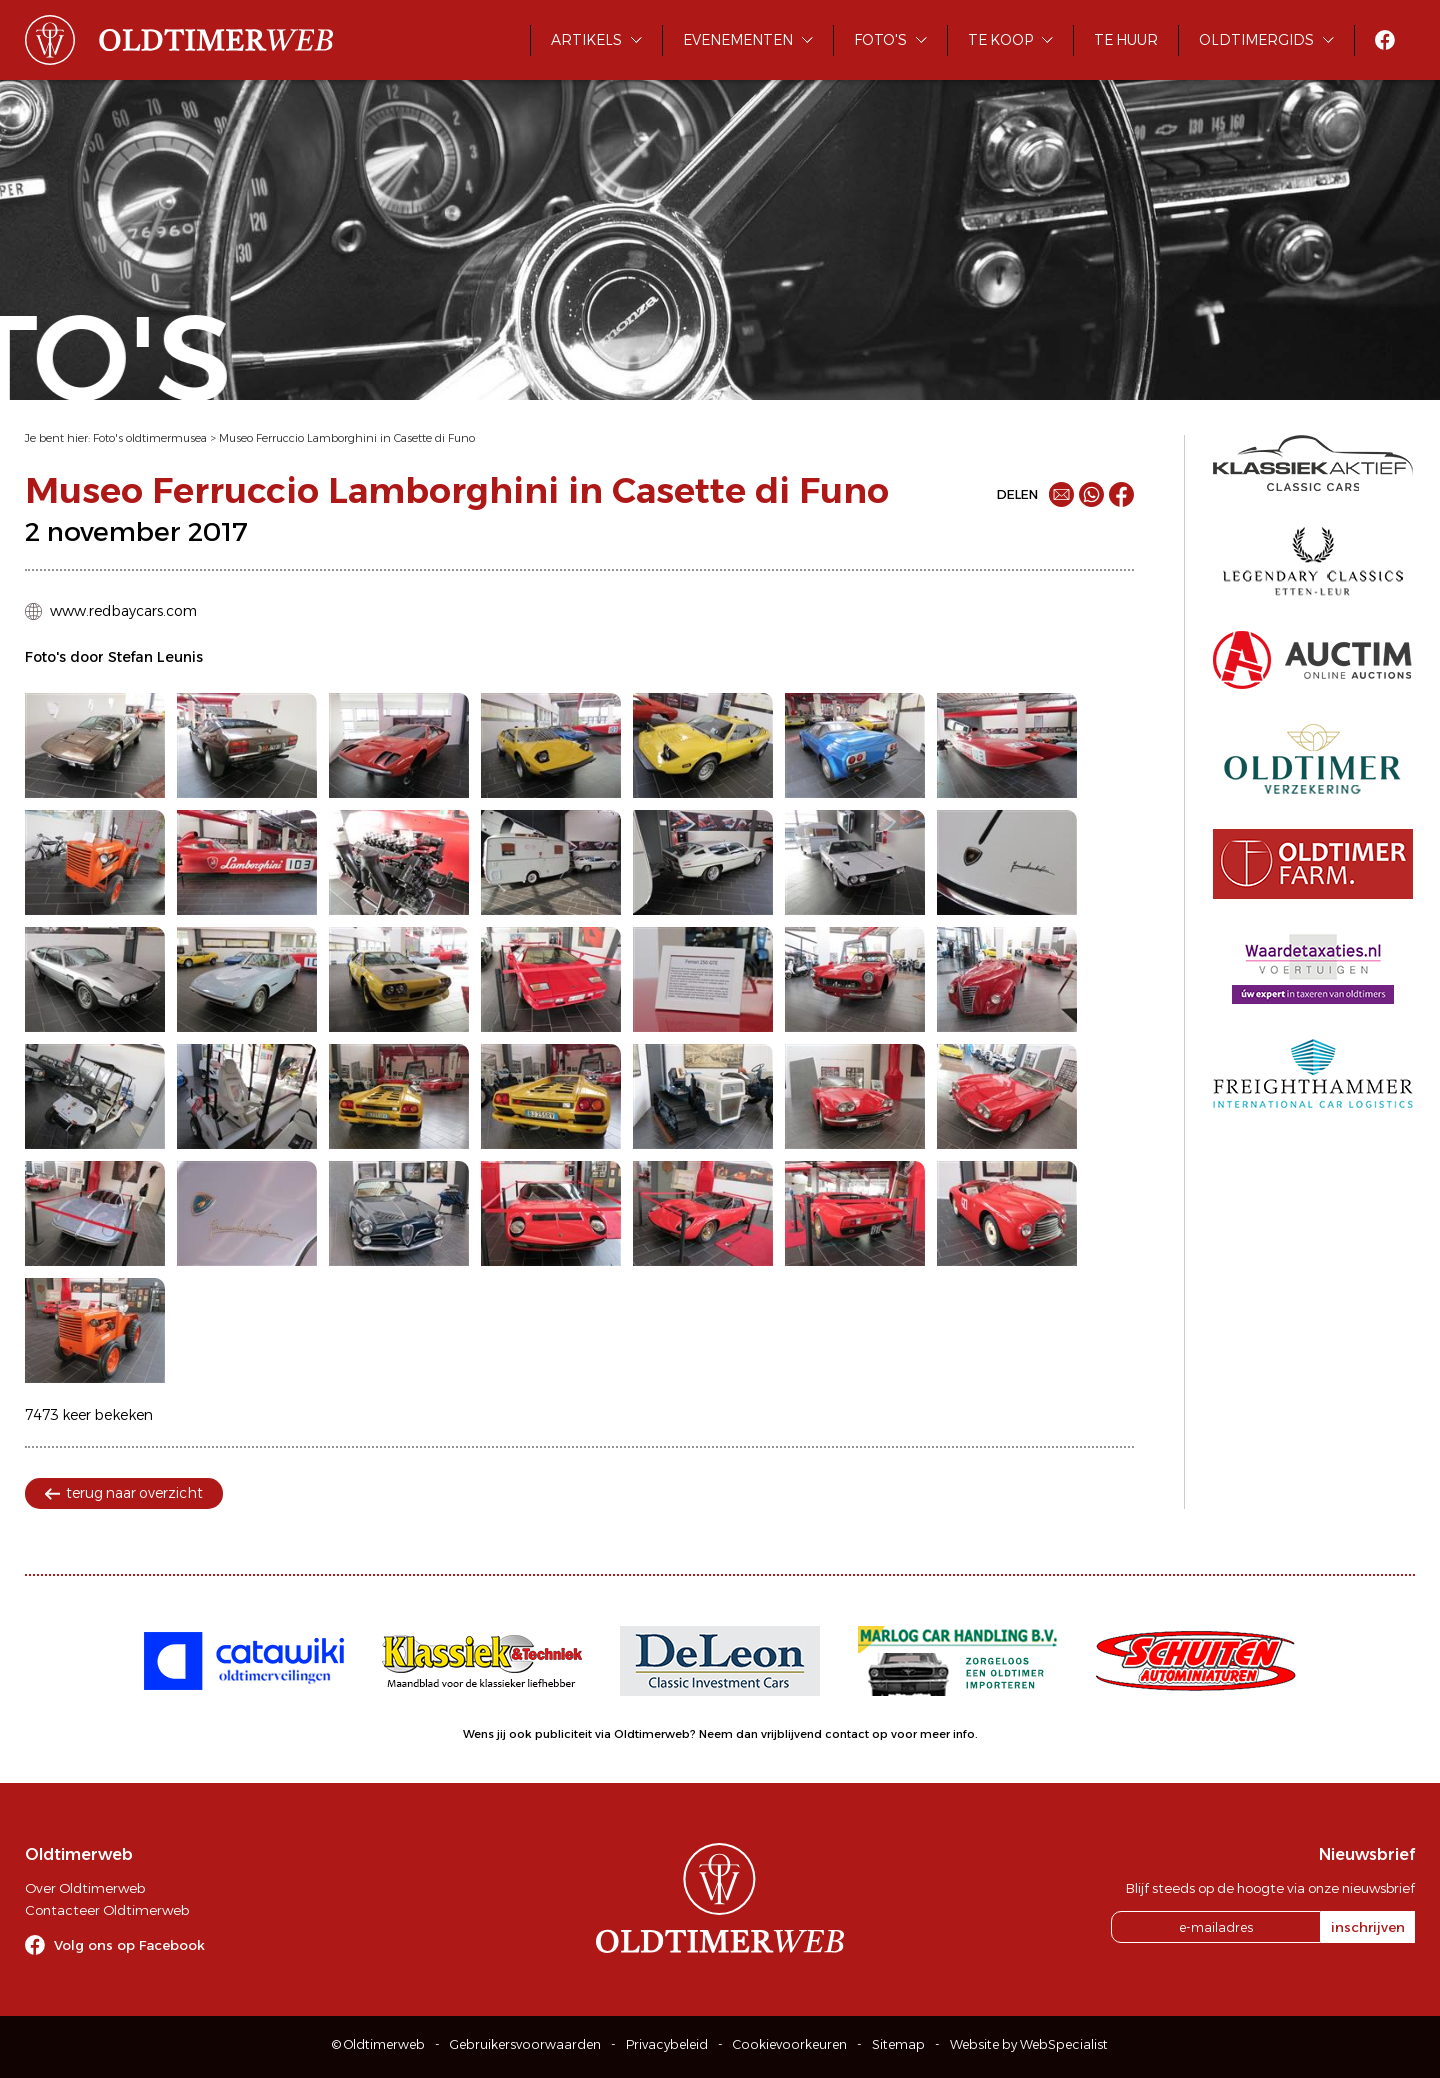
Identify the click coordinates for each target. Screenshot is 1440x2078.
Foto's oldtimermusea (150, 438)
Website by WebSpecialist (1029, 2044)
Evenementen (738, 40)
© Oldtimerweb (378, 2044)
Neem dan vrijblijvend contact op (793, 1734)
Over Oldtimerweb (85, 1888)
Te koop (1000, 40)
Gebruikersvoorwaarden (525, 2044)
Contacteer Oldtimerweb (107, 1910)
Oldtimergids (1256, 40)
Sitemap (898, 2044)
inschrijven (1368, 1927)
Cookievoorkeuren (790, 2044)
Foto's (880, 40)
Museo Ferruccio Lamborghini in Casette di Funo (347, 438)
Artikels (586, 40)
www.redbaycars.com (123, 611)
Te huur (1126, 40)
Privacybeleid (667, 2044)
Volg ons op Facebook (129, 1945)
